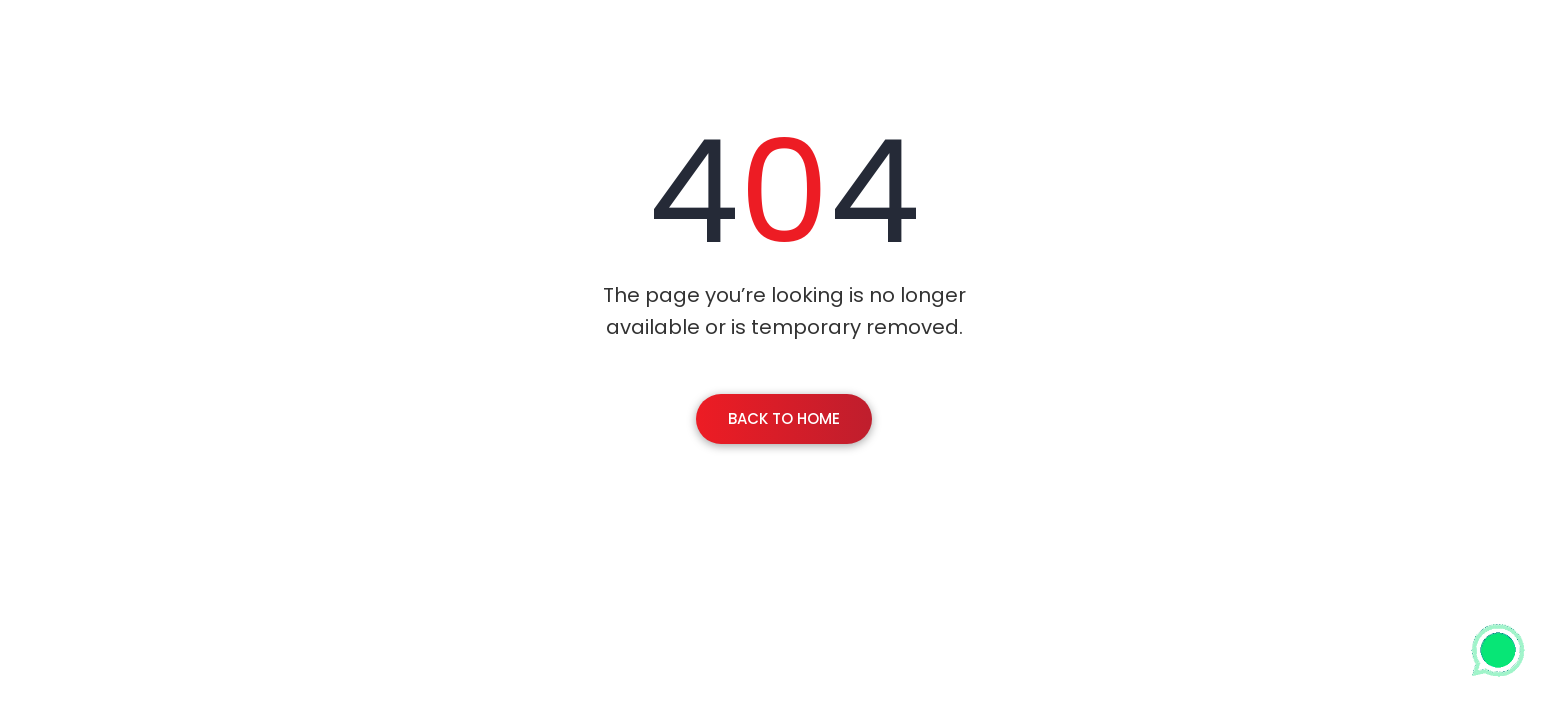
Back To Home (784, 418)
